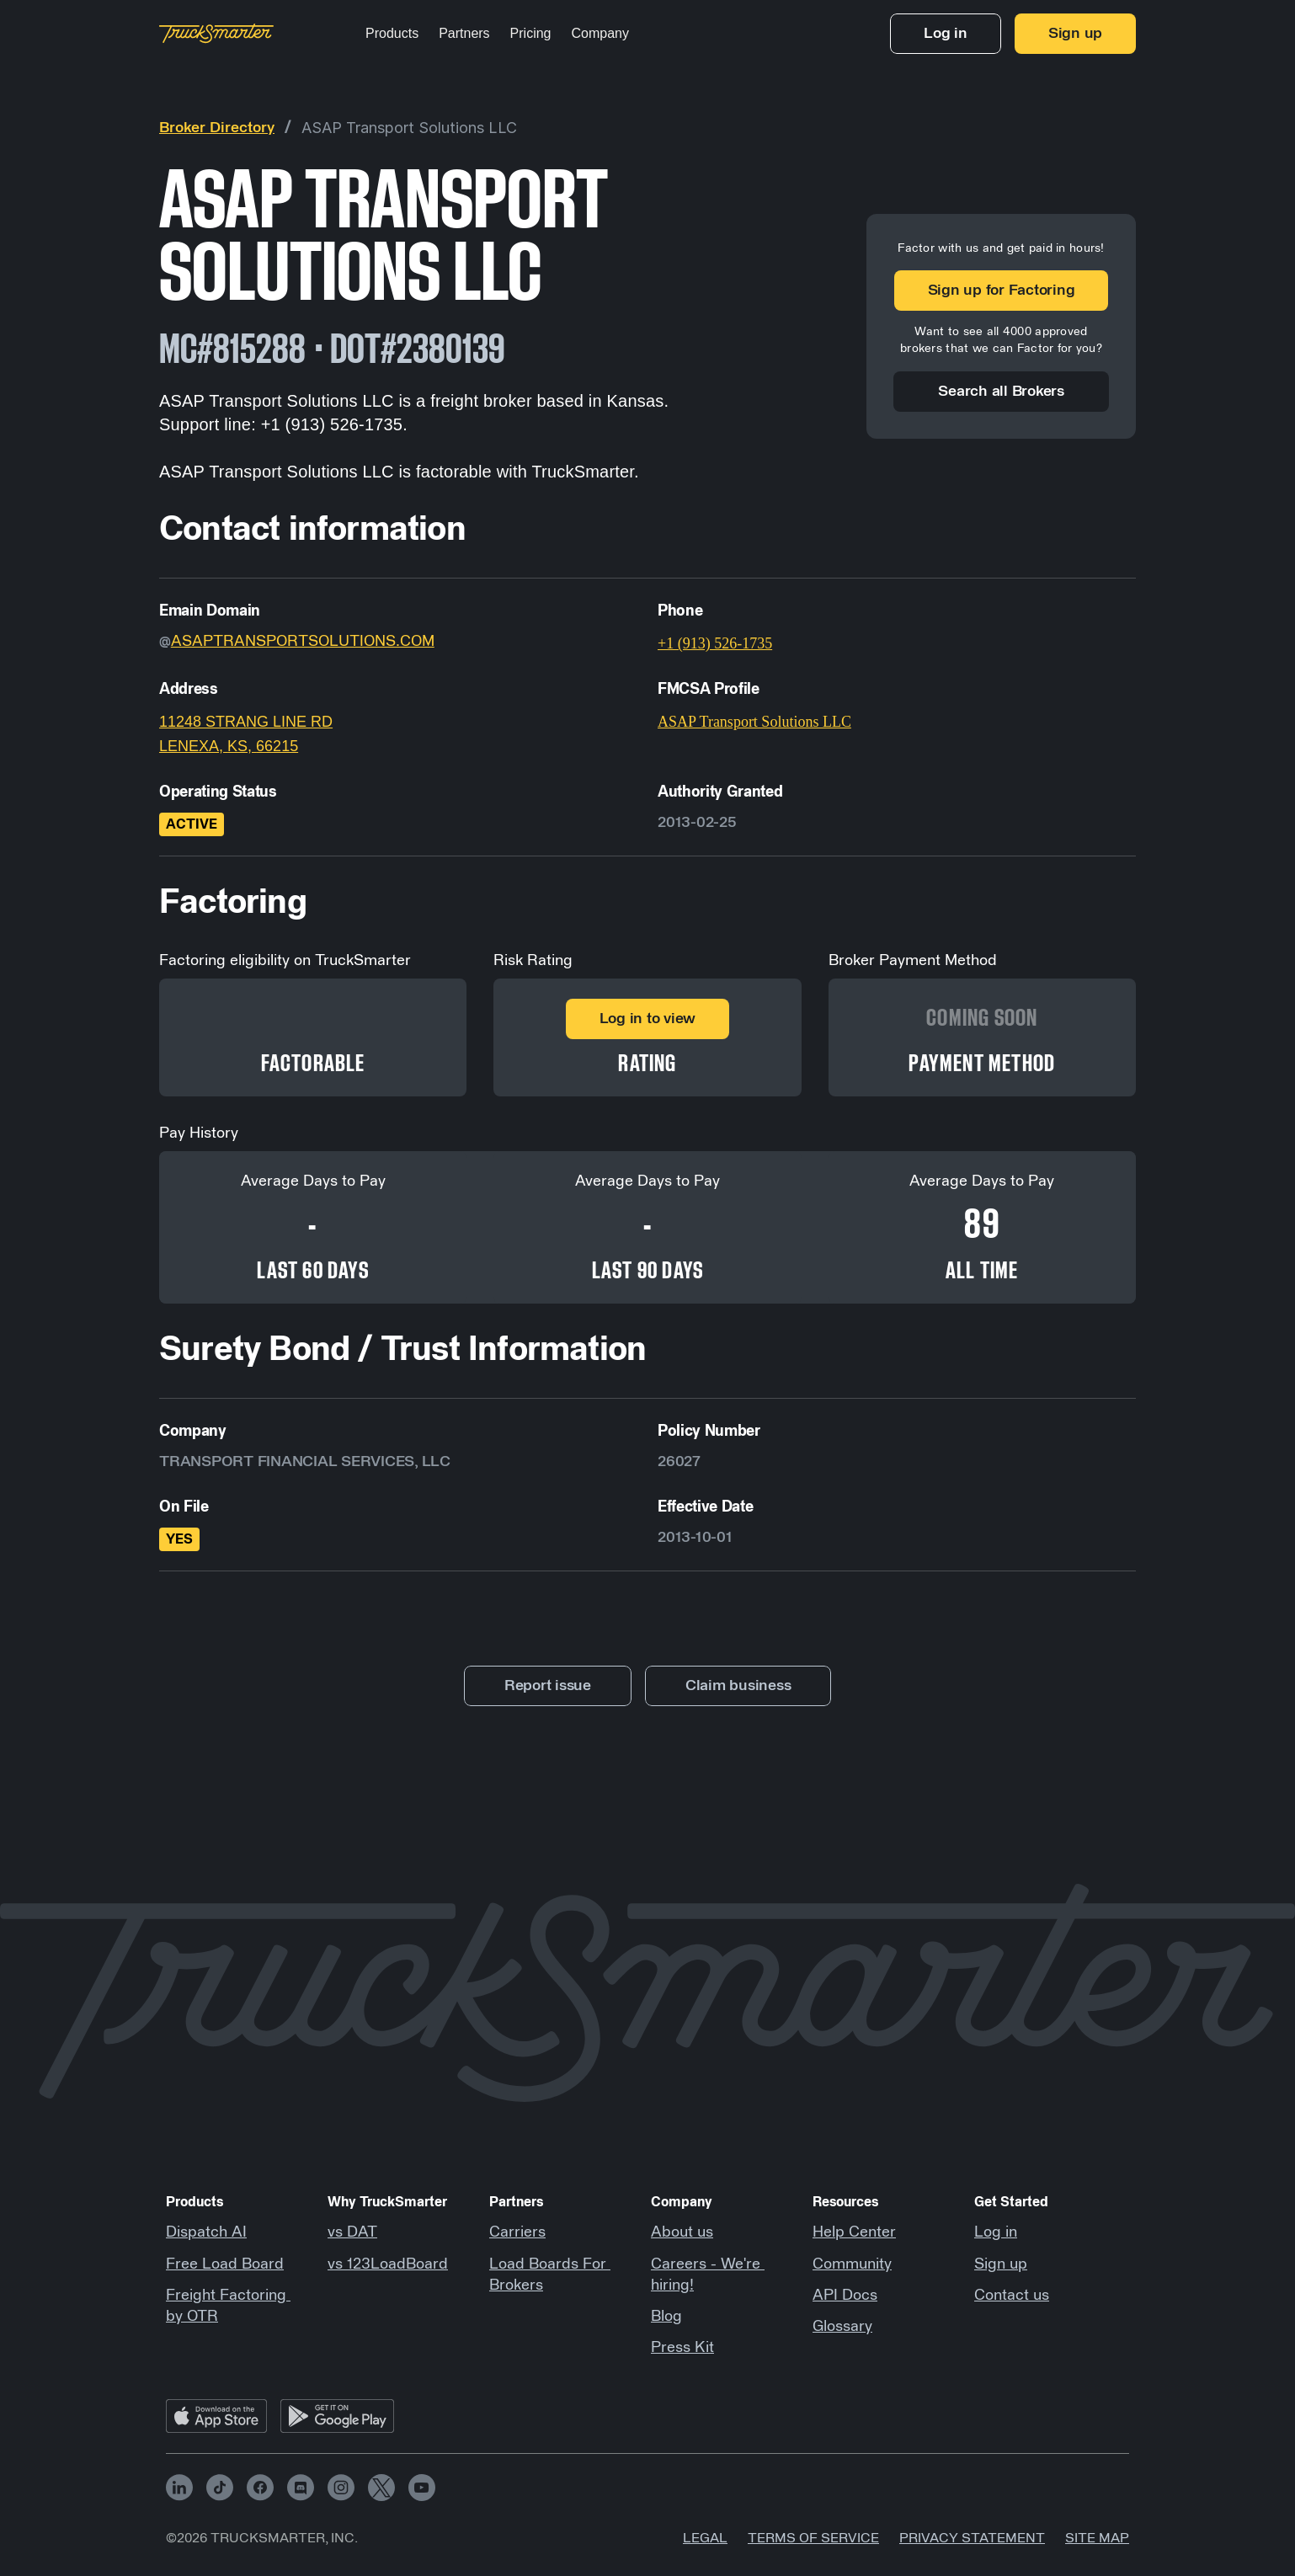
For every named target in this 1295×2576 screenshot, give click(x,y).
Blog (666, 2316)
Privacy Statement (972, 2538)
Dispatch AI (206, 2232)
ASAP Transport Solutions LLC (409, 127)
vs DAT (352, 2232)
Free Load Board (225, 2264)
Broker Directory (216, 128)
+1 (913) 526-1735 (715, 643)
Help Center (854, 2232)
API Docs (845, 2295)
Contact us (1011, 2295)
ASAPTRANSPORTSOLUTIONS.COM (302, 641)
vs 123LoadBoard (388, 2264)
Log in (995, 2232)
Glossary (842, 2326)
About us (682, 2232)
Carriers (517, 2232)
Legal (705, 2538)
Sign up (1000, 2264)
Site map (1097, 2538)
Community (852, 2264)
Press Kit (682, 2347)
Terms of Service (813, 2538)
